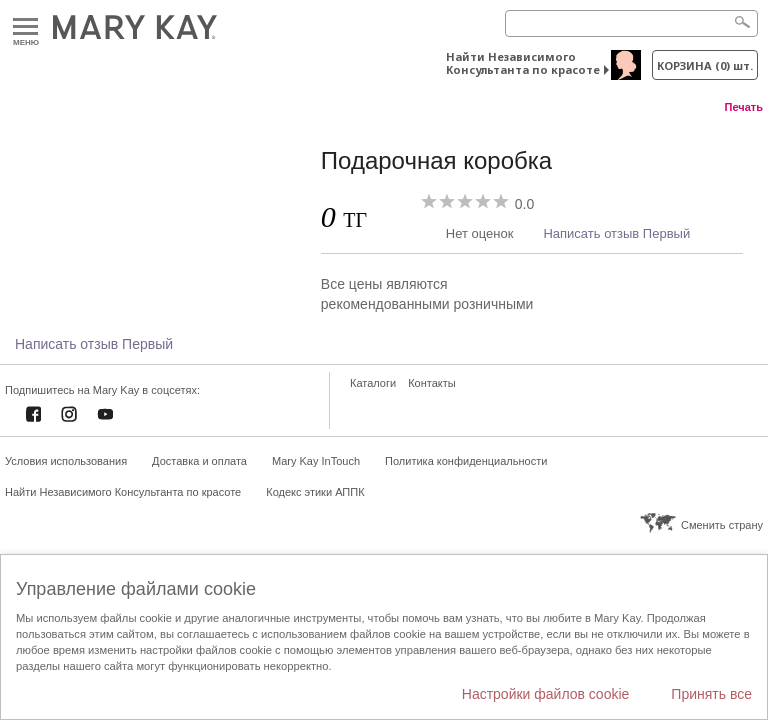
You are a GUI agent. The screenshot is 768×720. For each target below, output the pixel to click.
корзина (705, 65)
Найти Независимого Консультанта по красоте (523, 63)
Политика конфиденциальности (466, 461)
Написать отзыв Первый (616, 233)
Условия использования (66, 461)
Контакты (432, 383)
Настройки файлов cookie (546, 694)
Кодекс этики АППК (315, 492)
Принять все (711, 694)
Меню (25, 27)
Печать (744, 107)
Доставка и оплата (199, 461)
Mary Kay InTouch (316, 461)
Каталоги (373, 383)
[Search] (631, 23)
